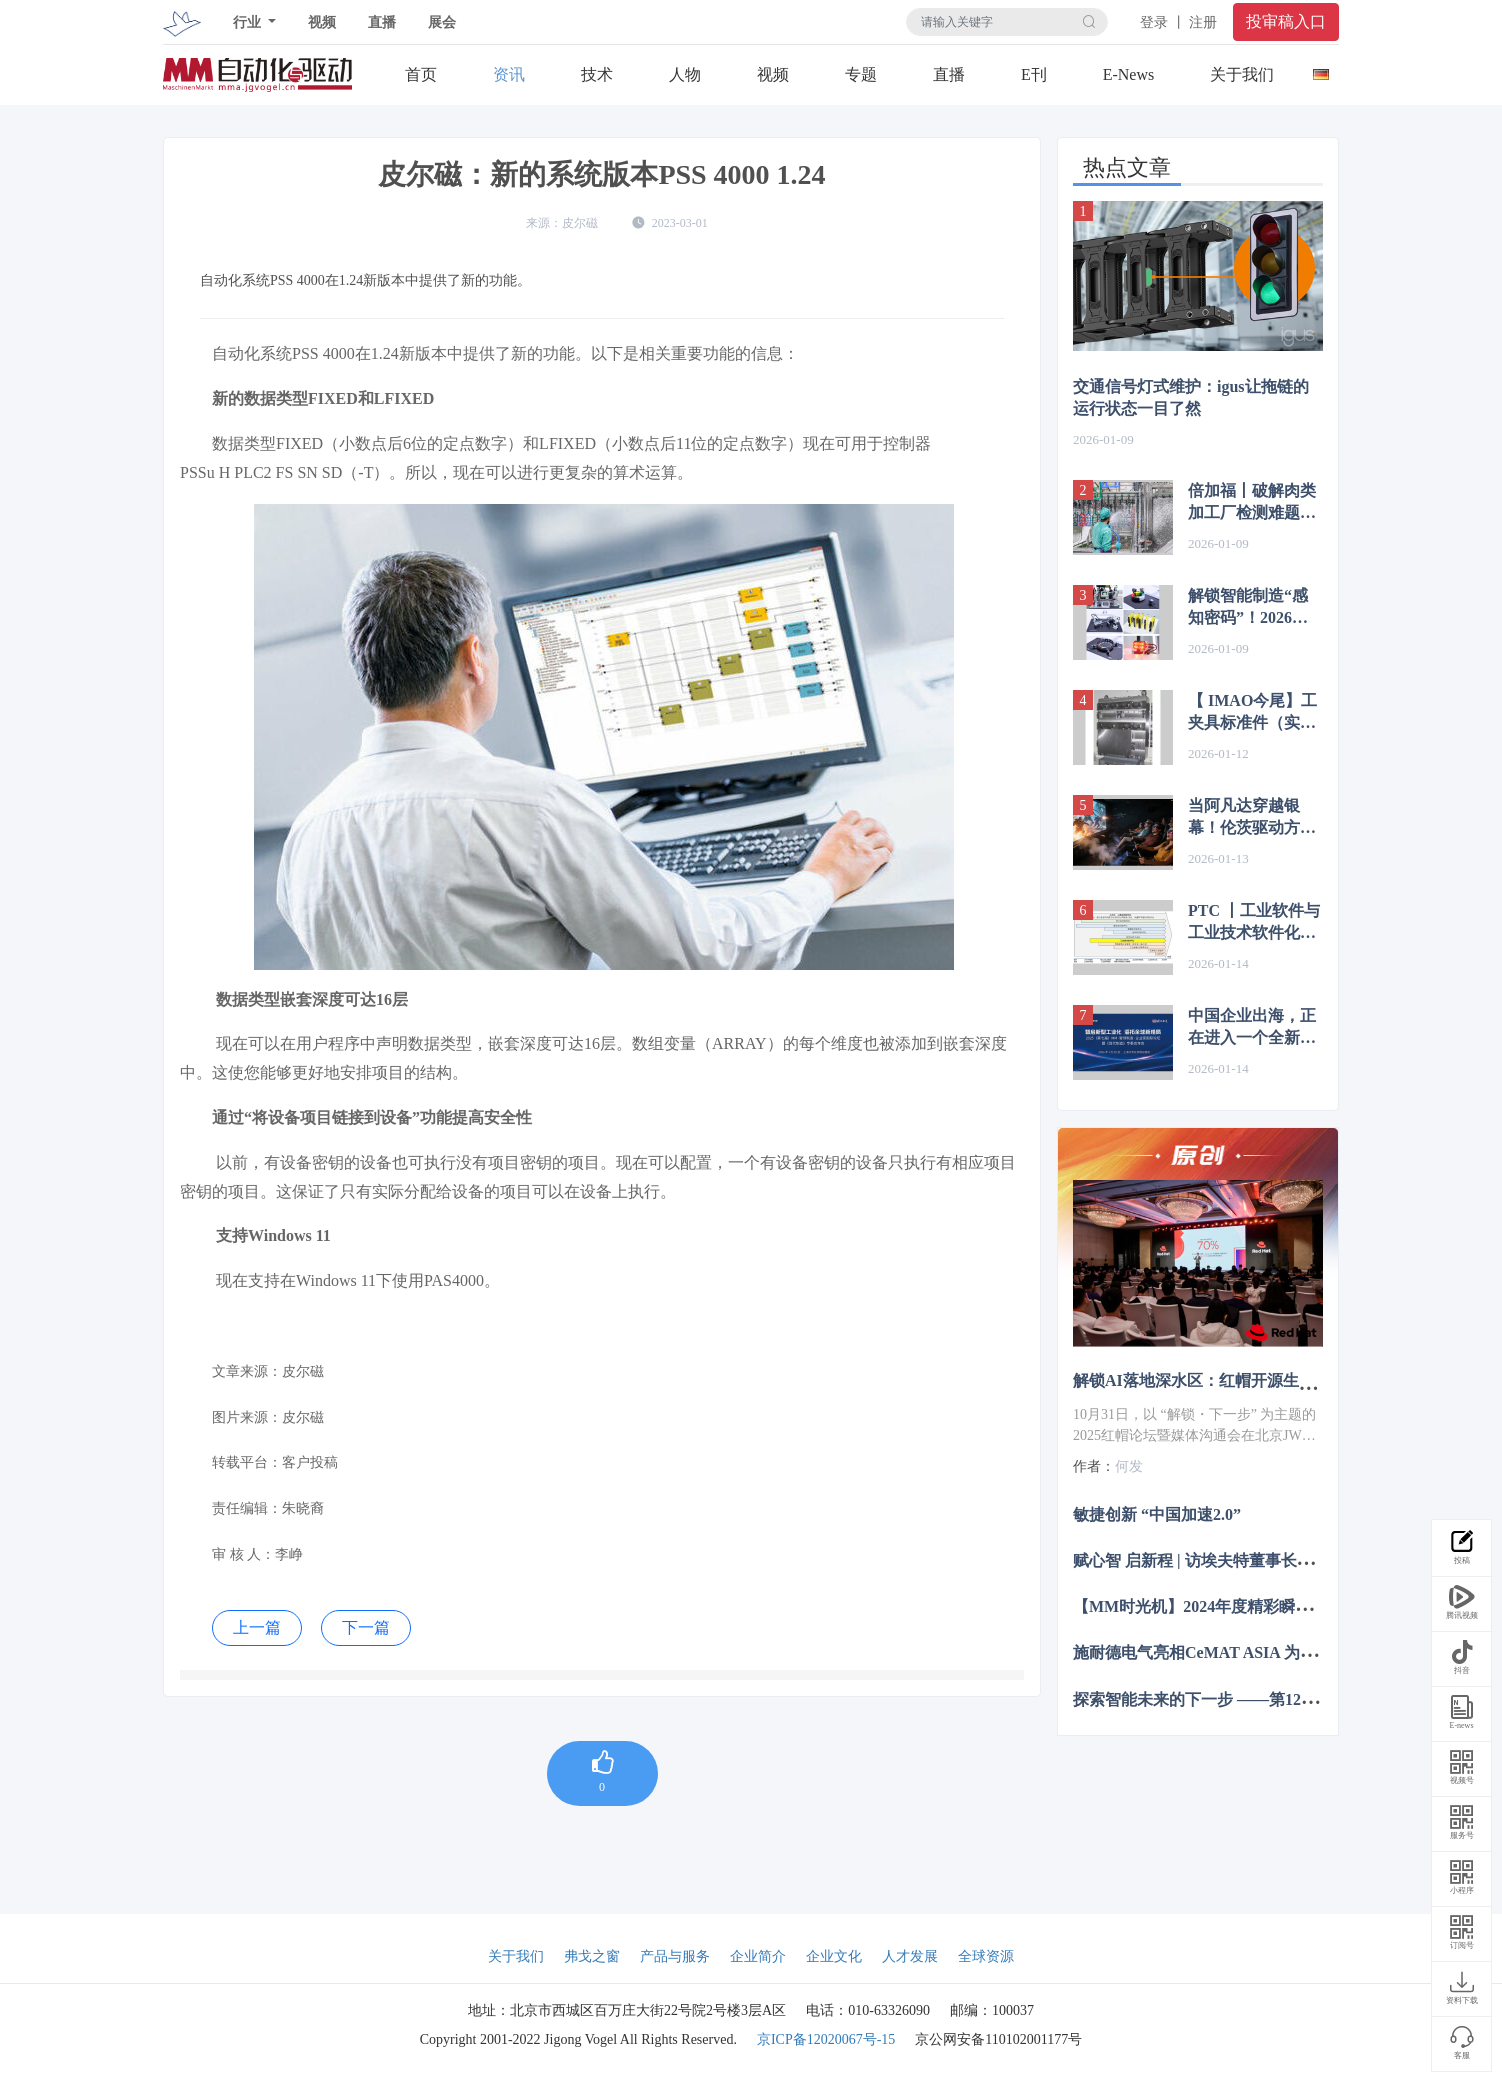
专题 (861, 74)
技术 (597, 74)
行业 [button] (249, 22)
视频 (322, 22)
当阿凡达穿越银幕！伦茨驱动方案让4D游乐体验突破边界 (1254, 818)
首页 (421, 74)
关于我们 (1242, 74)
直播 (382, 22)
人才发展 (910, 1956)
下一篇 (366, 1627)
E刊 (1034, 74)
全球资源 (986, 1956)
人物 (685, 74)
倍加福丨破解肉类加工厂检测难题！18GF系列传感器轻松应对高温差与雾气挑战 (1255, 503)
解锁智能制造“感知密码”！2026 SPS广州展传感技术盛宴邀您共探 (1250, 608)
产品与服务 (675, 1956)
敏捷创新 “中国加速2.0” (1157, 1513)
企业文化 (834, 1956)
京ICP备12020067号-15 (826, 2039)
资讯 (509, 74)
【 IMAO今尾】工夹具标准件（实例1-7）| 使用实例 (1252, 713)
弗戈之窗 (592, 1956)
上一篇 (257, 1627)
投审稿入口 (1286, 21)
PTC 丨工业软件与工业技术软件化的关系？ (1254, 923)
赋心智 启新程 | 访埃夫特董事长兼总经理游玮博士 (1249, 1560)
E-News (1129, 74)
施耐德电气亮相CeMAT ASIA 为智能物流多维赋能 (1250, 1652)
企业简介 (758, 1956)
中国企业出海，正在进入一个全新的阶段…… (1252, 1028)
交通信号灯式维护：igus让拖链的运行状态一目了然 (1191, 397)
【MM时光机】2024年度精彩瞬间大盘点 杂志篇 (1242, 1606)
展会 (442, 22)
